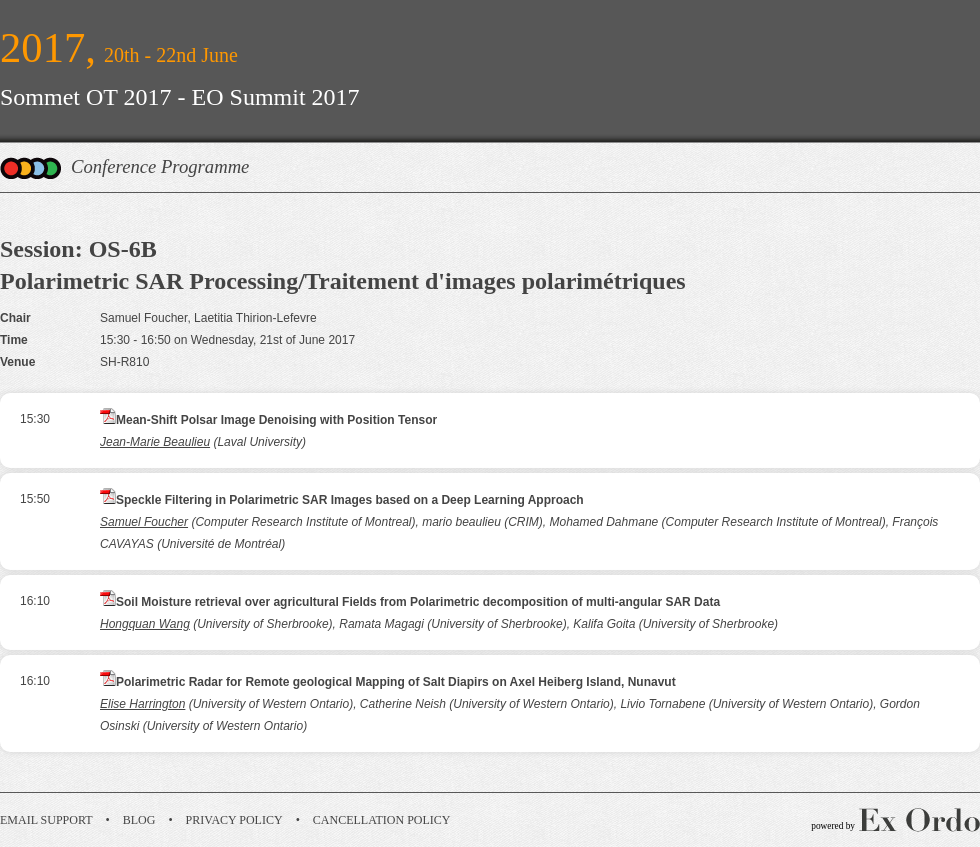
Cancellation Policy (382, 820)
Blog (139, 820)
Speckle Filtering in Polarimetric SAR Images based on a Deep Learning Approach (350, 500)
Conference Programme (160, 166)
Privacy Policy (234, 820)
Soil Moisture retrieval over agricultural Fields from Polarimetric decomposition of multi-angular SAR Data (418, 602)
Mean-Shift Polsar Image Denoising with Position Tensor (276, 420)
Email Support (46, 820)
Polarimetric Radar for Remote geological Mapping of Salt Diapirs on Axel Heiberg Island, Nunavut (396, 682)
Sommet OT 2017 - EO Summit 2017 (180, 97)
